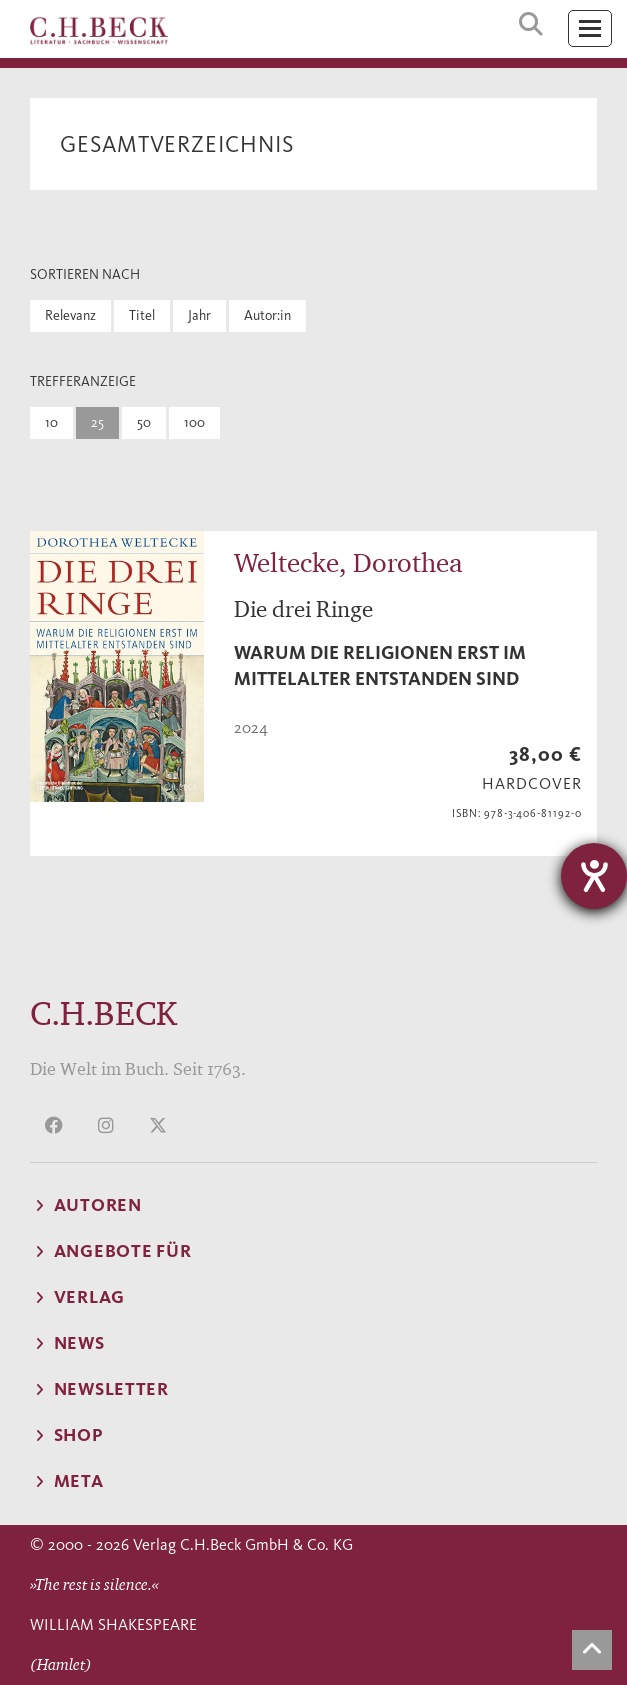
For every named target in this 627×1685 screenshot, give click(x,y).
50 (144, 422)
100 (194, 422)
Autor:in (267, 315)
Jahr (199, 315)
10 (51, 422)
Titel (142, 315)
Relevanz (70, 315)
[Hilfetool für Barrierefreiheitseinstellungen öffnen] (594, 876)
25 (97, 422)
